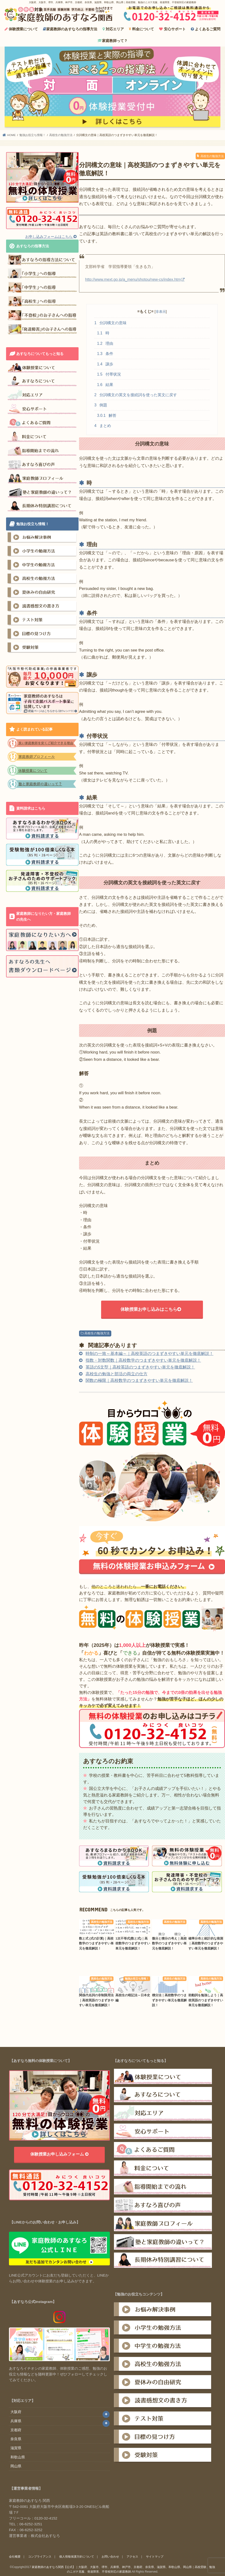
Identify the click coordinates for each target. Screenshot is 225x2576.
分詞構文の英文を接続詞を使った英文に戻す (135, 395)
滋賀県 (15, 2448)
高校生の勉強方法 (97, 1333)
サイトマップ (154, 2556)
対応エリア (113, 29)
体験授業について (21, 29)
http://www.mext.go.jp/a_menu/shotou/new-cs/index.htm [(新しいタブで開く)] (133, 279)
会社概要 (15, 2556)
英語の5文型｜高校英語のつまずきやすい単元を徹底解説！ (140, 1367)
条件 (105, 354)
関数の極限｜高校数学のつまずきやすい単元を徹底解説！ (139, 1380)
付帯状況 (109, 374)
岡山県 (15, 2466)
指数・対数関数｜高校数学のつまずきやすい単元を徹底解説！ (143, 1360)
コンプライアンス (39, 2556)
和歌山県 (17, 2457)
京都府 (15, 2430)
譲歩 (105, 364)
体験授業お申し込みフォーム (59, 2154)
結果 (105, 385)
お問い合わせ (110, 2556)
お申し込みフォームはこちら (51, 236)
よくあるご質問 (205, 29)
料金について (141, 29)
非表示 (161, 312)
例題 (100, 405)
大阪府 (15, 2412)
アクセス (132, 2556)
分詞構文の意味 (110, 323)
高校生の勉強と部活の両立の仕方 (116, 1374)
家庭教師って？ (112, 41)
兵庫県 (15, 2421)
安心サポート (172, 29)
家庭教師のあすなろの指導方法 (70, 29)
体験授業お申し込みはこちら (151, 1309)
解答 (106, 415)
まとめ (102, 426)
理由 (105, 343)
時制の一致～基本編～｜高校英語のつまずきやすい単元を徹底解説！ (149, 1353)
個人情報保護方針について (76, 2556)
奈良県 (15, 2439)
